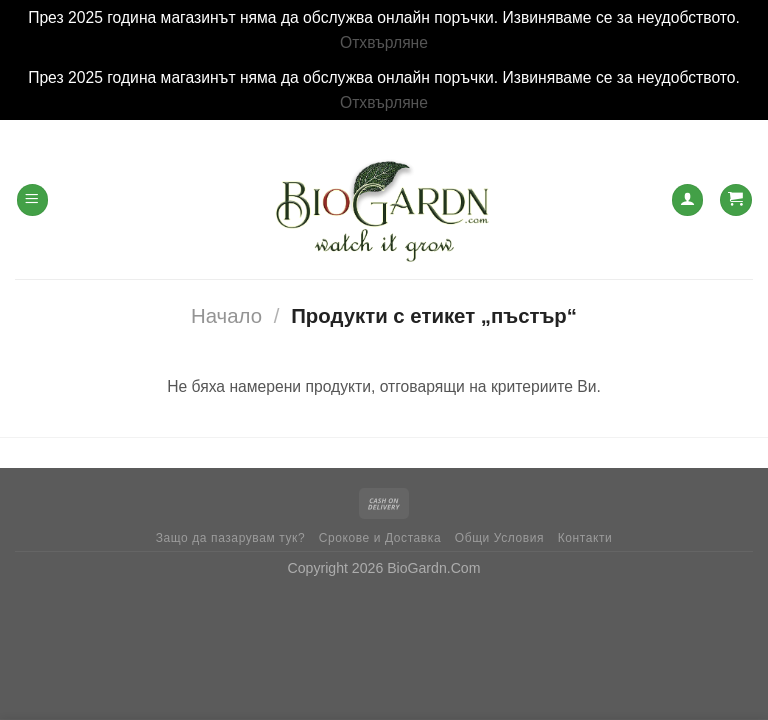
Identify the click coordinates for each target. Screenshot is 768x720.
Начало (226, 316)
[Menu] (32, 200)
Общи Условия (499, 538)
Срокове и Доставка (380, 538)
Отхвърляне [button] (384, 42)
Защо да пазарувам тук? (231, 538)
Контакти (585, 538)
